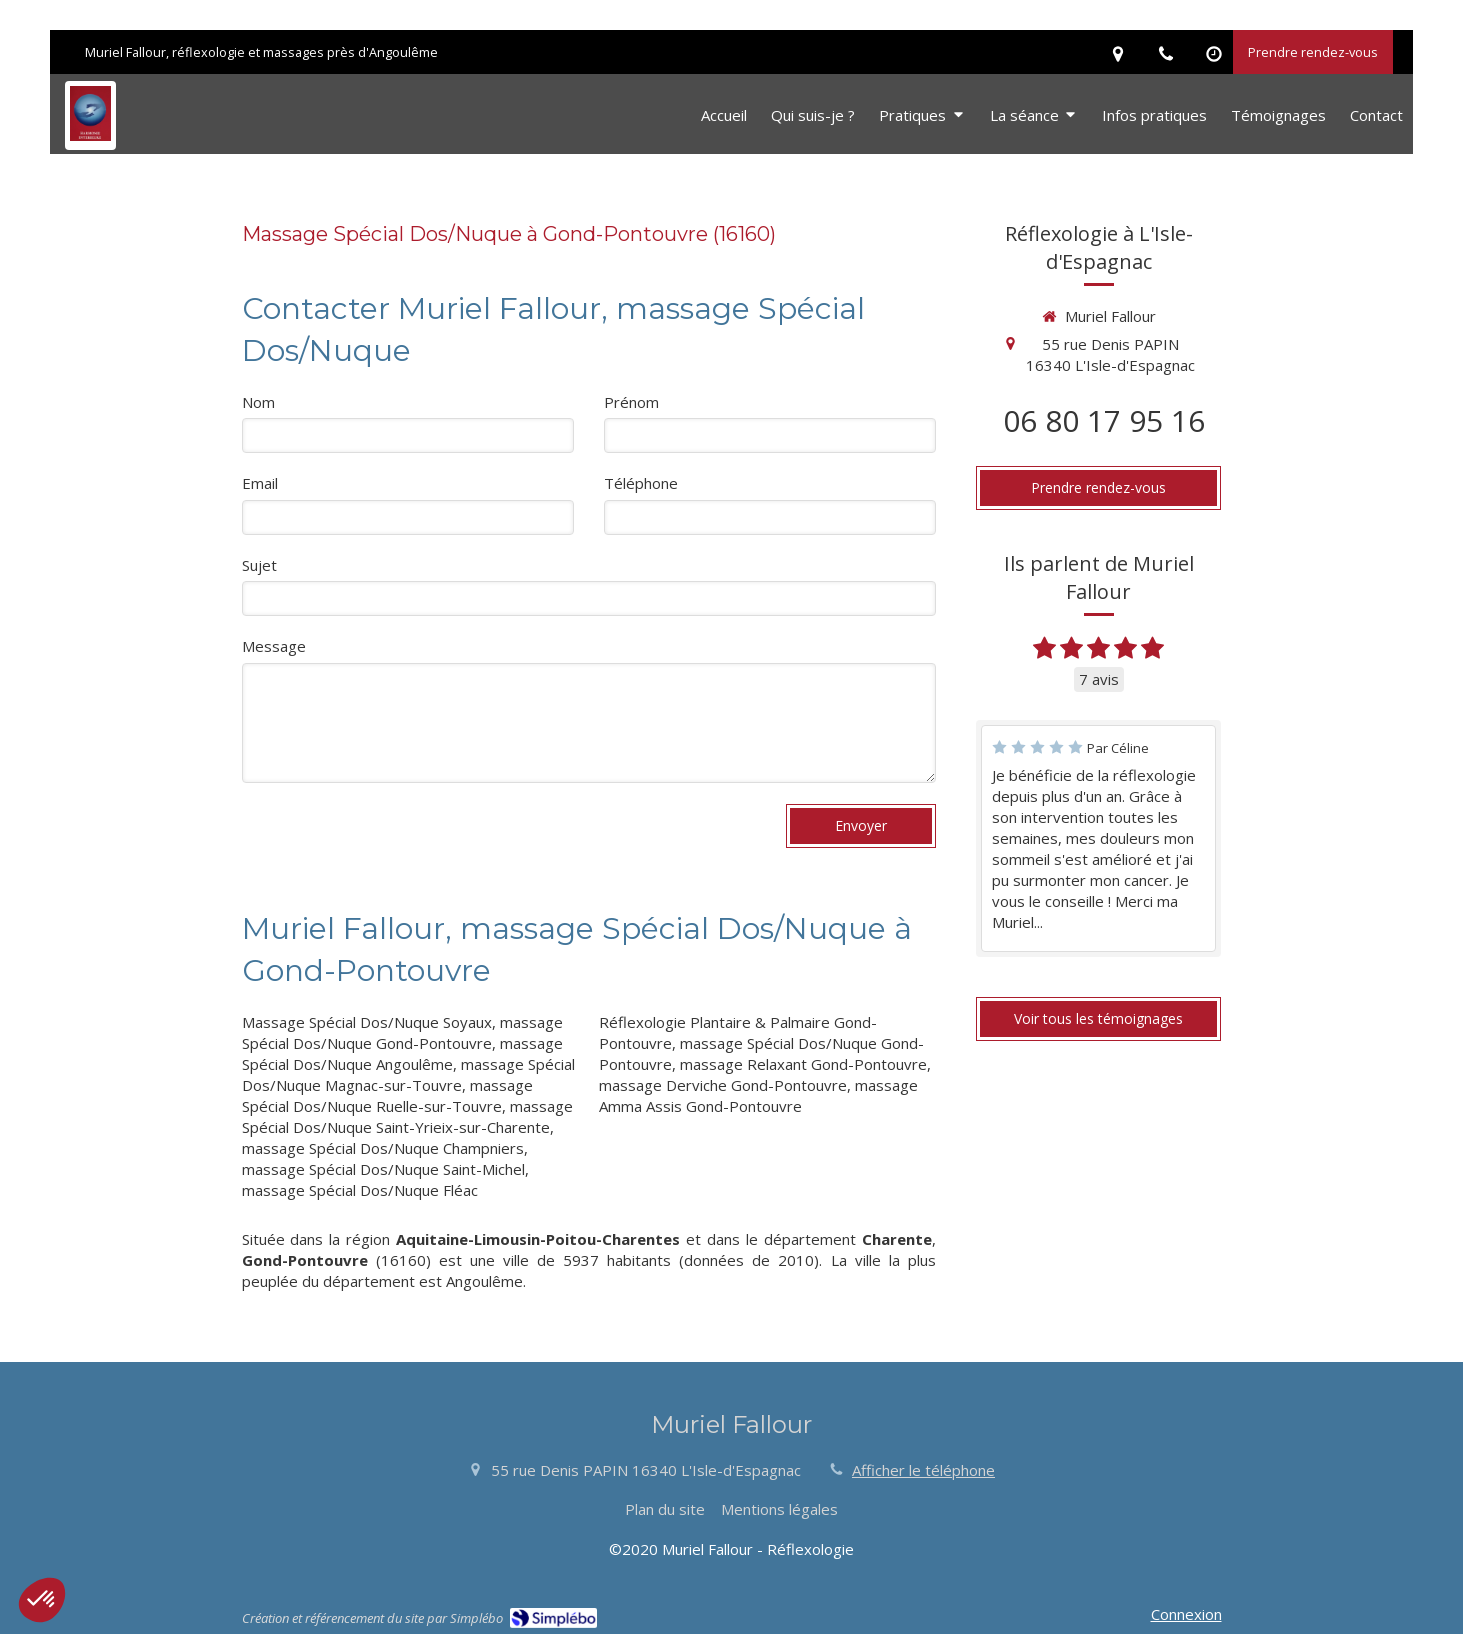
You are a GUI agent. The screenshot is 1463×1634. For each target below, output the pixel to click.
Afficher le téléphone (923, 1470)
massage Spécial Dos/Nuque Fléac (360, 1190)
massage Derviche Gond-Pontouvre (723, 1085)
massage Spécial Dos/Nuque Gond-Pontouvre (402, 1032)
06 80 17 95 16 (1104, 420)
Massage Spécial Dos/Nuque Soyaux (367, 1022)
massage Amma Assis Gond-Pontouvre (758, 1095)
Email (260, 483)
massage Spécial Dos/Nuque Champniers (383, 1148)
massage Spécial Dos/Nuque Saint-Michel (383, 1169)
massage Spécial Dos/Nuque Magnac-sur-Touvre (408, 1074)
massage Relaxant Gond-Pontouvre (803, 1064)
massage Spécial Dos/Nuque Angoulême (402, 1053)
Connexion (1186, 1614)
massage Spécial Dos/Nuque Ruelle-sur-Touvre (387, 1095)
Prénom (631, 402)
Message (274, 646)
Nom (258, 402)
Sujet (259, 565)
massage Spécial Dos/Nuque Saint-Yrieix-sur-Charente (407, 1116)
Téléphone (641, 483)
